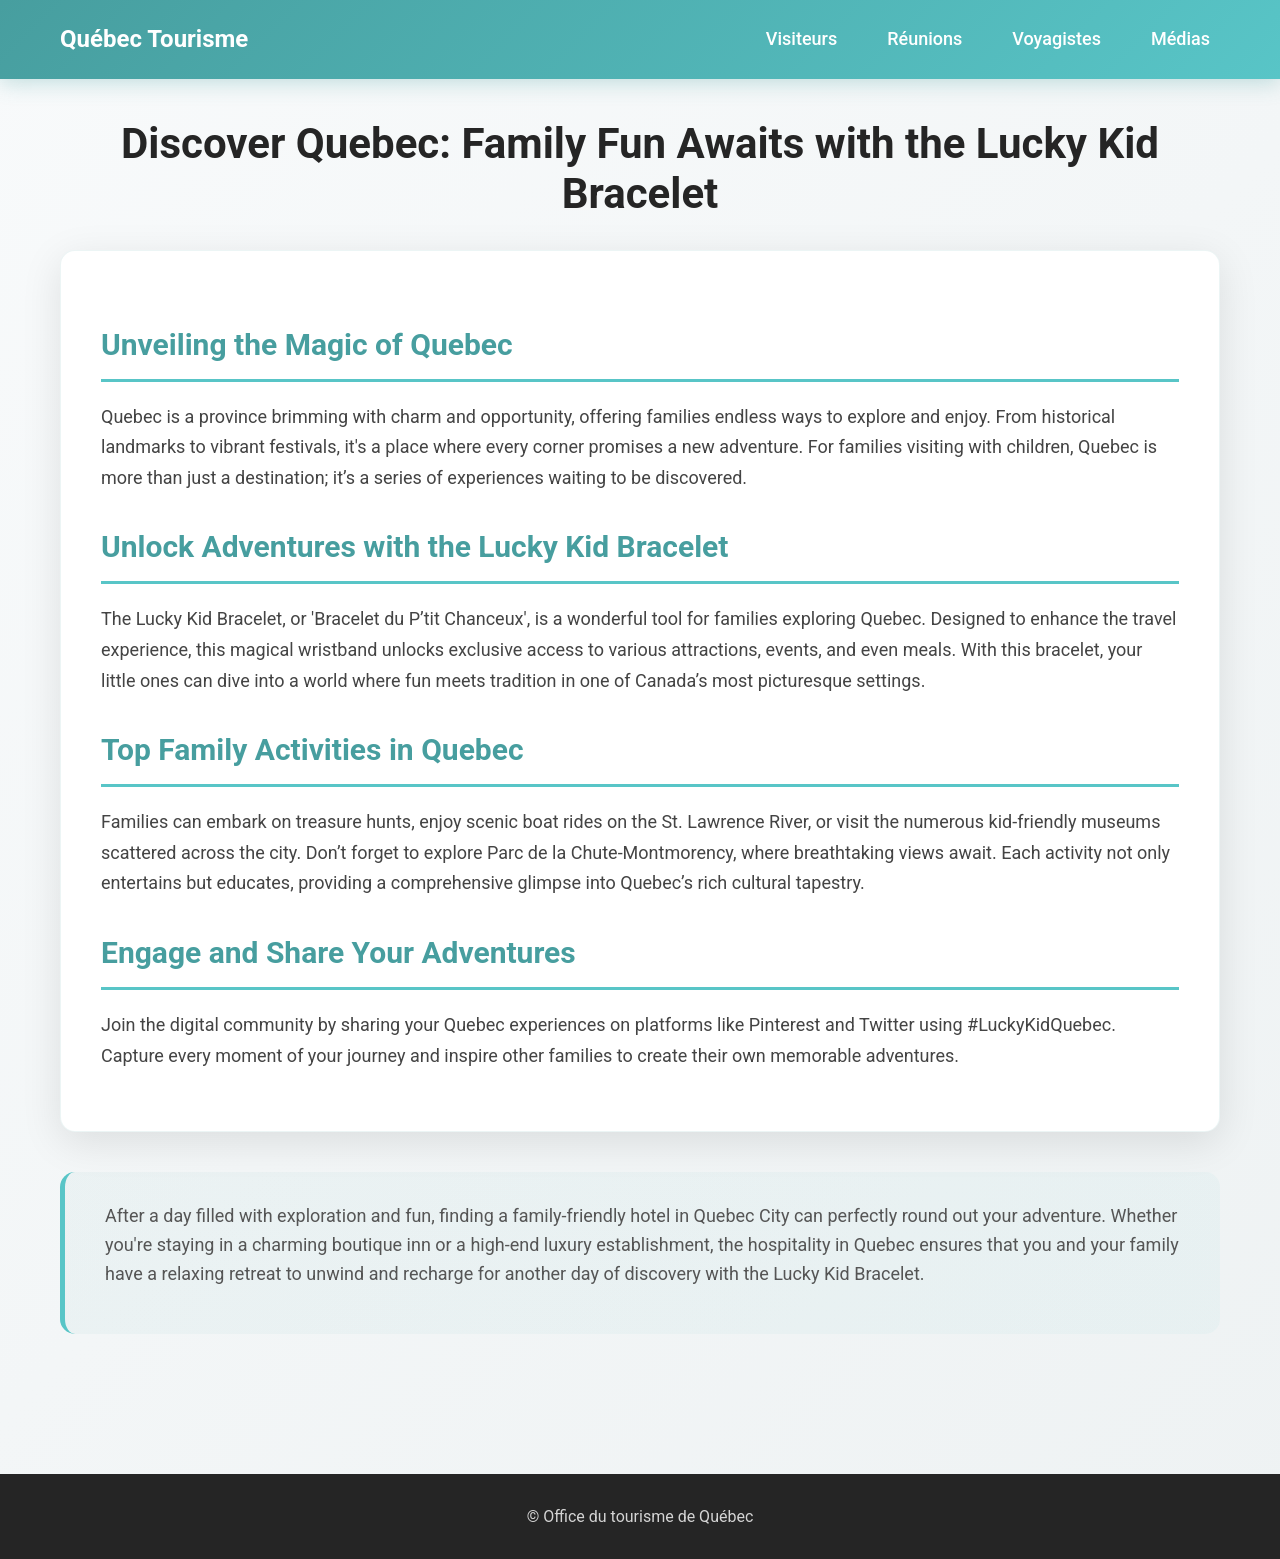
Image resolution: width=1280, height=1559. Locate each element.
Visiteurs (801, 38)
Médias (1180, 38)
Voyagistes (1056, 38)
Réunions (924, 38)
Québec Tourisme (154, 39)
